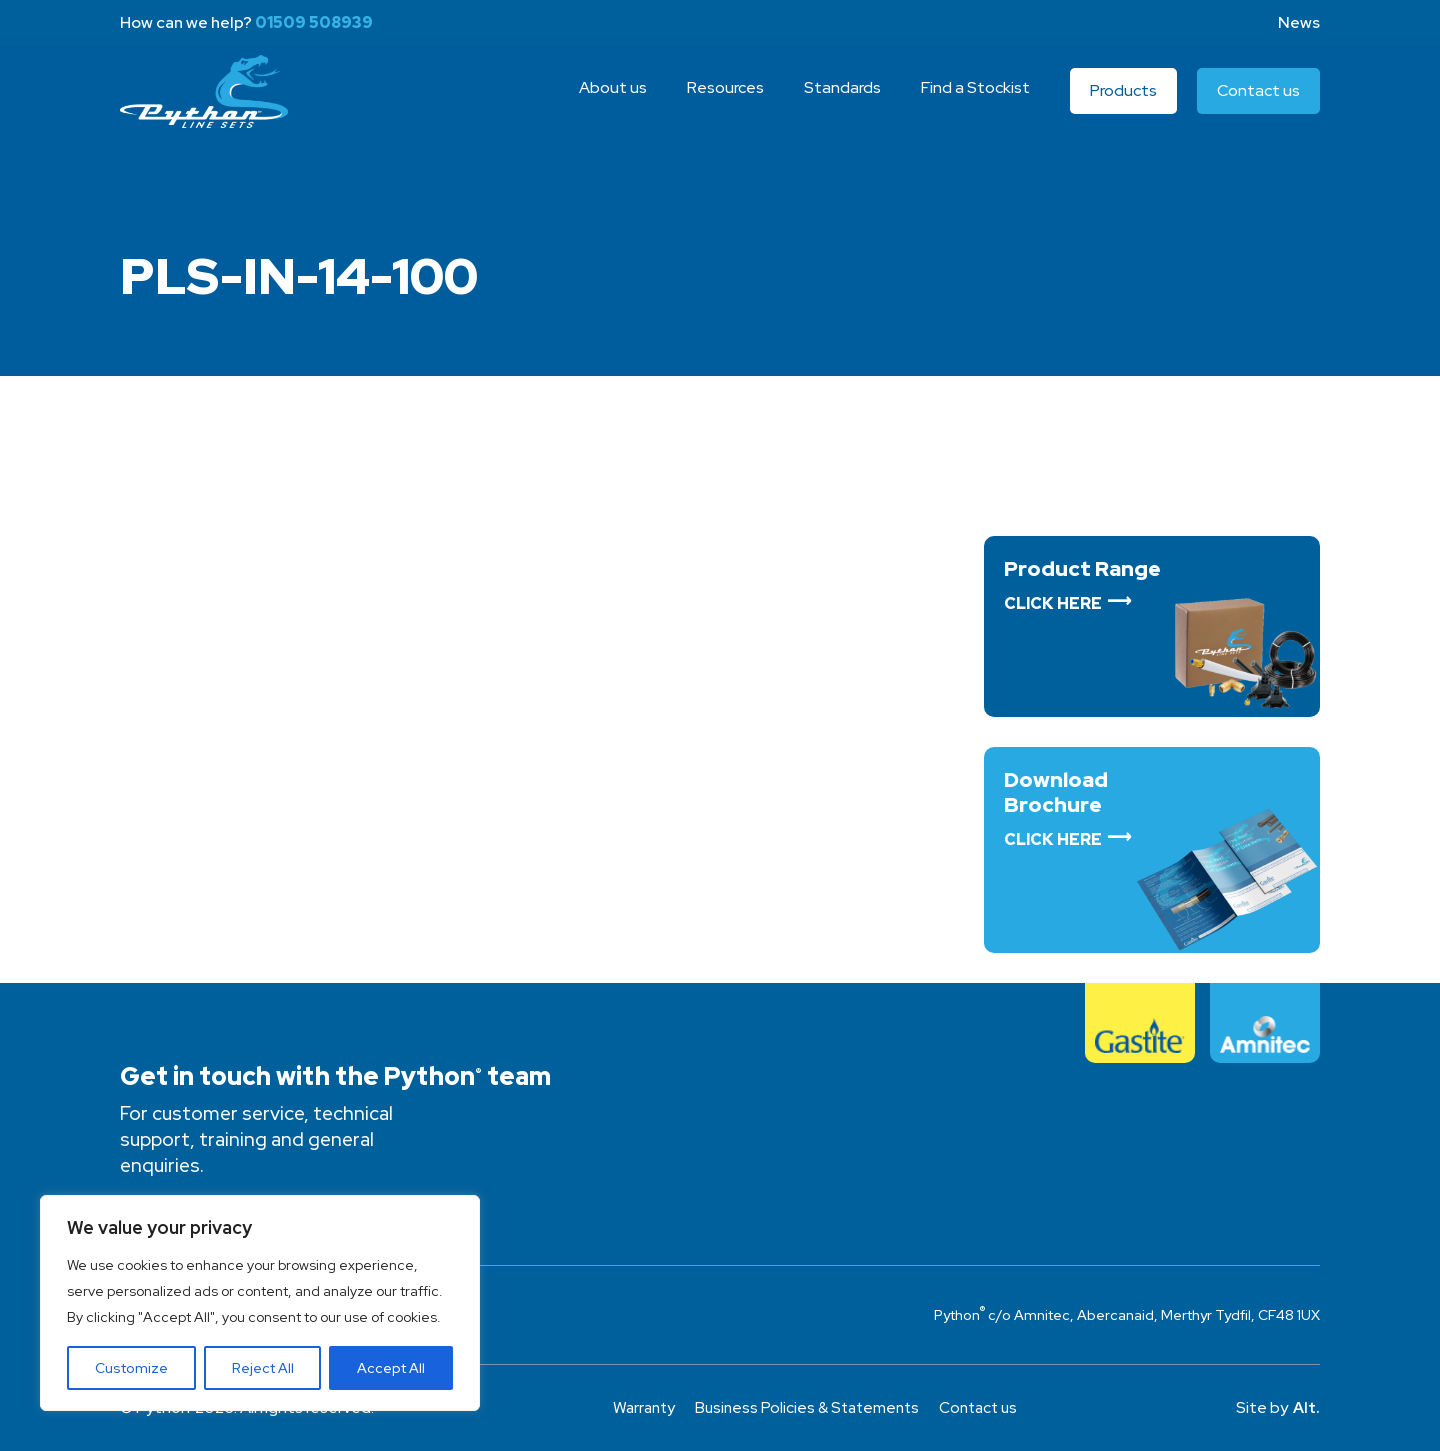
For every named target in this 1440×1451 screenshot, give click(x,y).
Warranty (638, 1407)
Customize (131, 1368)
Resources (725, 99)
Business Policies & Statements (807, 1407)
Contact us (1258, 102)
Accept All (391, 1368)
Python (210, 103)
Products (1123, 102)
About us (613, 99)
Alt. (1306, 1407)
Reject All (263, 1368)
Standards (842, 99)
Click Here (1053, 603)
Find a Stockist (975, 99)
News (1299, 22)
